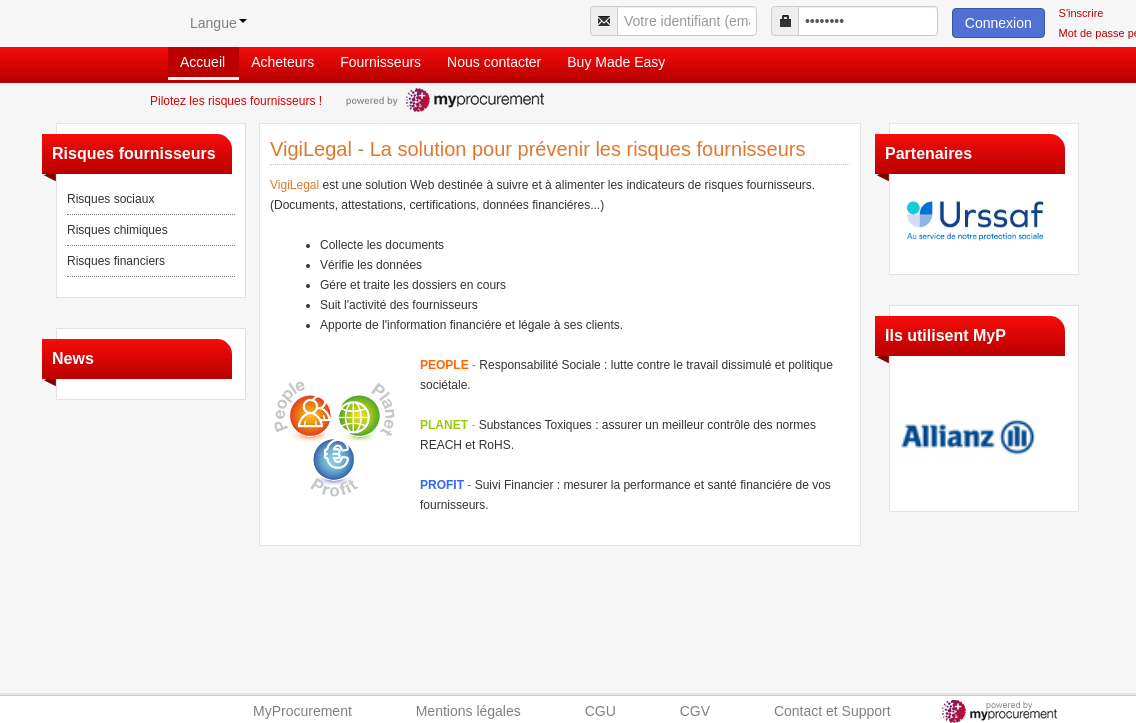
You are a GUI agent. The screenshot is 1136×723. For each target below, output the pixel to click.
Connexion (998, 23)
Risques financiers (116, 261)
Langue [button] (218, 23)
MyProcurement (302, 711)
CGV (695, 711)
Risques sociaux (110, 199)
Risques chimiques (117, 230)
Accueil (202, 62)
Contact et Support (832, 711)
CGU (600, 711)
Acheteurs (282, 62)
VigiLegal (294, 185)
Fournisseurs (380, 62)
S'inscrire (1081, 13)
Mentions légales (468, 711)
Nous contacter (494, 62)
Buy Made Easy (616, 62)
